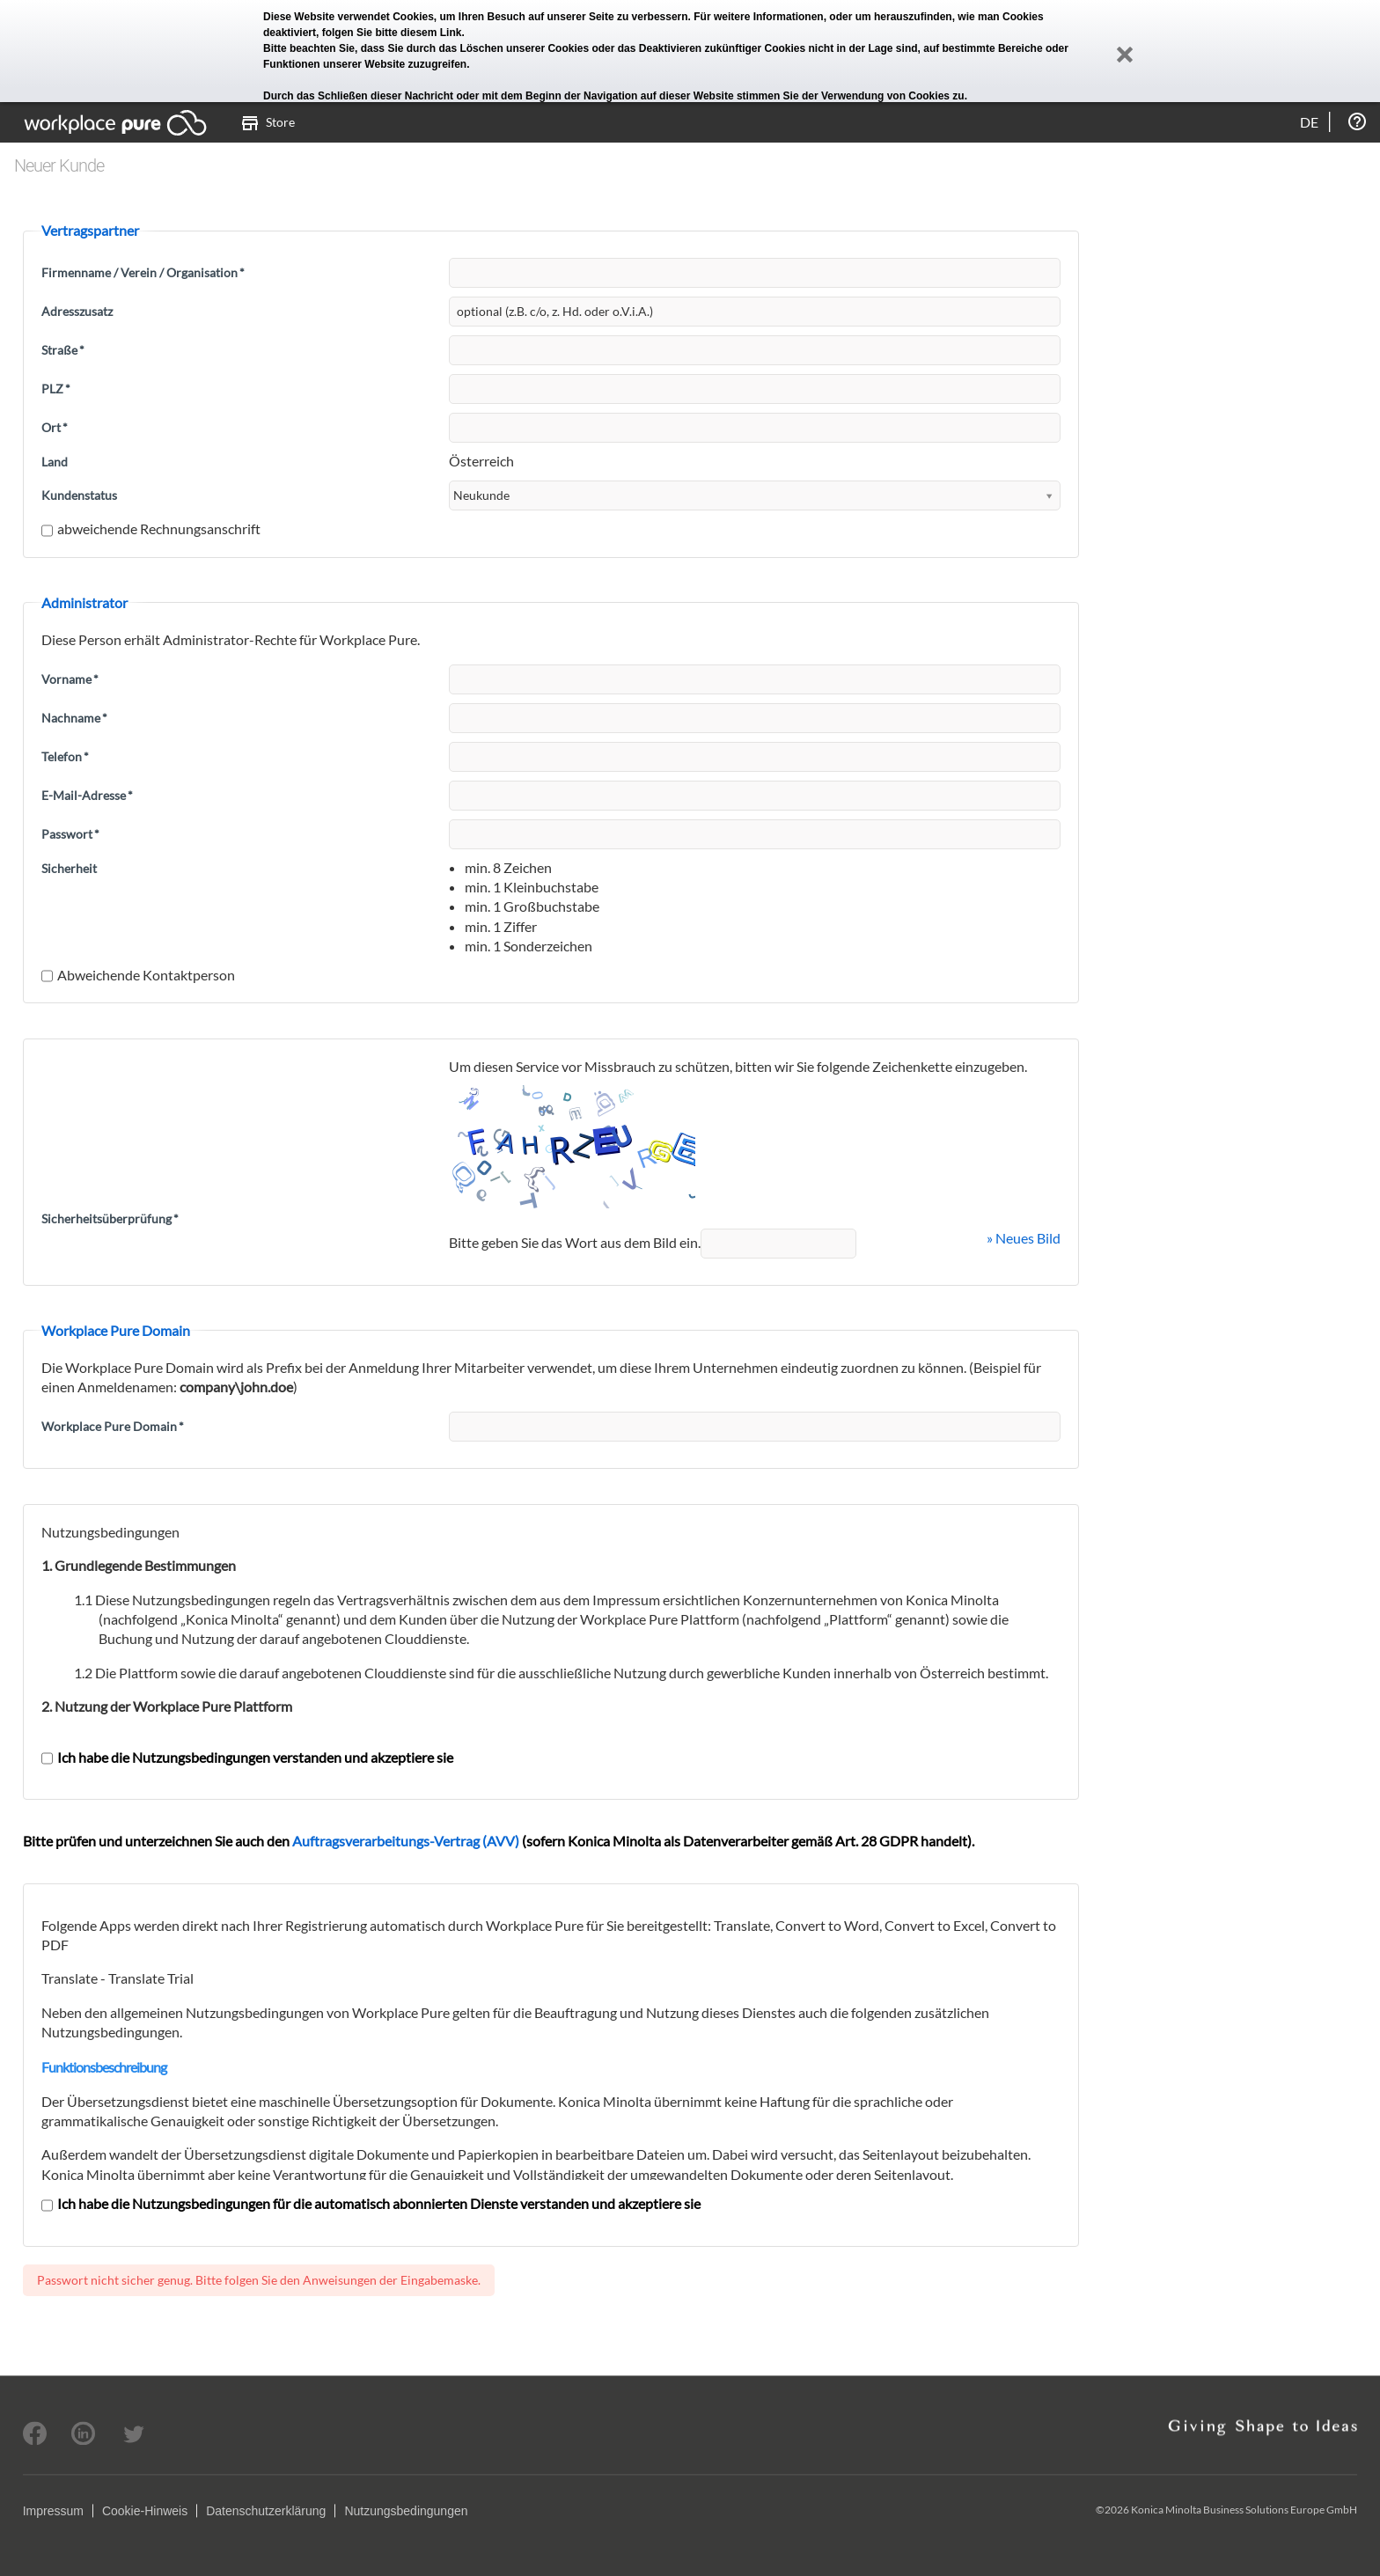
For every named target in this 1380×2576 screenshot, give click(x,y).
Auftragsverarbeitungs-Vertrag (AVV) (405, 1840)
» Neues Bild (1024, 1237)
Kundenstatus (79, 495)
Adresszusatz (77, 311)
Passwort (70, 833)
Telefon (65, 756)
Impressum (53, 2511)
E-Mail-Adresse (87, 795)
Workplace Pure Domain (112, 1426)
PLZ (55, 388)
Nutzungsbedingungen (405, 2511)
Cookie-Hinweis (144, 2511)
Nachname (74, 717)
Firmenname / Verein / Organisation (143, 272)
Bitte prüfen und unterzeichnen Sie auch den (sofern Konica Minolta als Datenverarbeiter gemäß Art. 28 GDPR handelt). (498, 1840)
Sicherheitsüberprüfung (110, 1218)
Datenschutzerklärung (266, 2511)
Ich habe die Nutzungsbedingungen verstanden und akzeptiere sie (247, 1757)
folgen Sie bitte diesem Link (392, 32)
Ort (54, 427)
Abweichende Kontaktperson (138, 974)
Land (54, 461)
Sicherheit (69, 868)
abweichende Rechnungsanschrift (151, 528)
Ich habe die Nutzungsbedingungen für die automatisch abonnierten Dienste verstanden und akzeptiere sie (371, 2203)
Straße (62, 349)
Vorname (70, 679)
